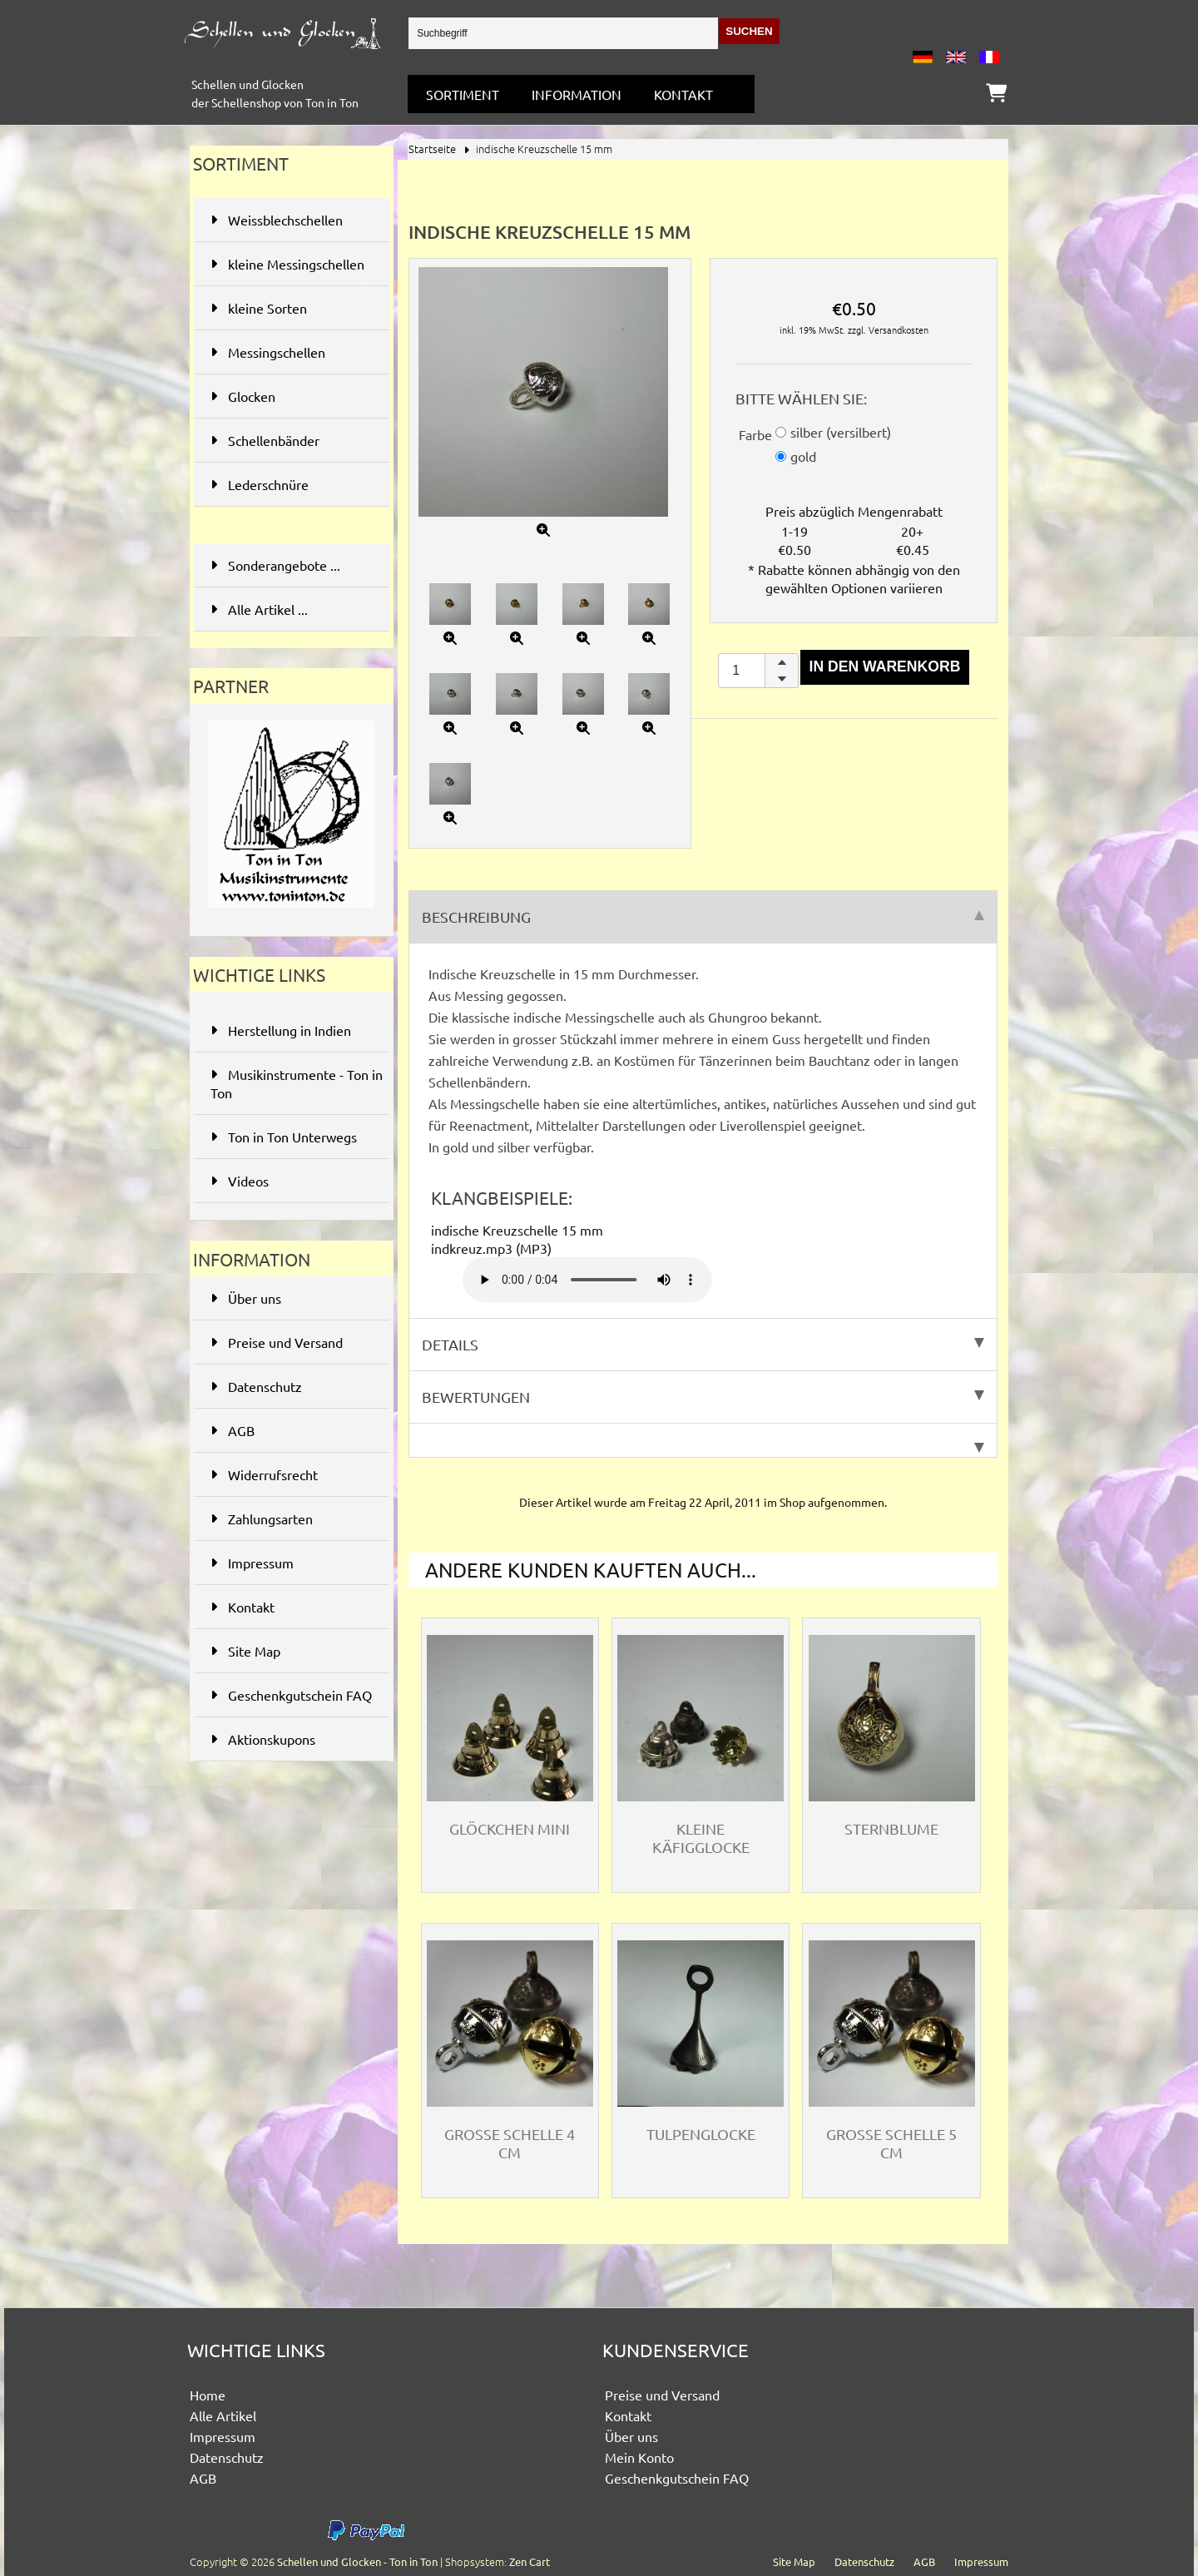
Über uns (245, 1298)
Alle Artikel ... (259, 609)
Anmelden (972, 24)
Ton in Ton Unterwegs (283, 1136)
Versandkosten (898, 329)
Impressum (252, 1562)
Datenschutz (256, 1386)
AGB (232, 1430)
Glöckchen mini (509, 1828)
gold (803, 456)
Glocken (289, 396)
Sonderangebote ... (275, 565)
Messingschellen (289, 352)
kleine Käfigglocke (701, 1837)
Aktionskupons (262, 1739)
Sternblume (891, 1828)
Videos (239, 1180)
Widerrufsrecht (264, 1474)
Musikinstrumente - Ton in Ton (296, 1083)
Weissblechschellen (289, 220)
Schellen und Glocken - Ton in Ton (357, 2561)
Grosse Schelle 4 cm (509, 2143)
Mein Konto (639, 2457)
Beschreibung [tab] (703, 916)
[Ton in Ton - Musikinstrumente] (291, 910)
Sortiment (462, 94)
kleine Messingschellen (289, 270)
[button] (781, 662)
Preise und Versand (276, 1342)
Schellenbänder (289, 440)
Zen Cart (529, 2561)
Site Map (245, 1650)
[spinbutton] (758, 671)
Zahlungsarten (261, 1518)
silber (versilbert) (840, 432)
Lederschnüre (289, 484)
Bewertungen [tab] (703, 1396)
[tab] (703, 1441)
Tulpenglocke (700, 2134)
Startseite (432, 148)
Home (207, 2394)
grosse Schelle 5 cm (891, 2143)
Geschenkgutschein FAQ (291, 1695)
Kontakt (683, 94)
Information (576, 94)
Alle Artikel (223, 2415)
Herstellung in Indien (280, 1030)
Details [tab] (703, 1344)
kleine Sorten (289, 308)
